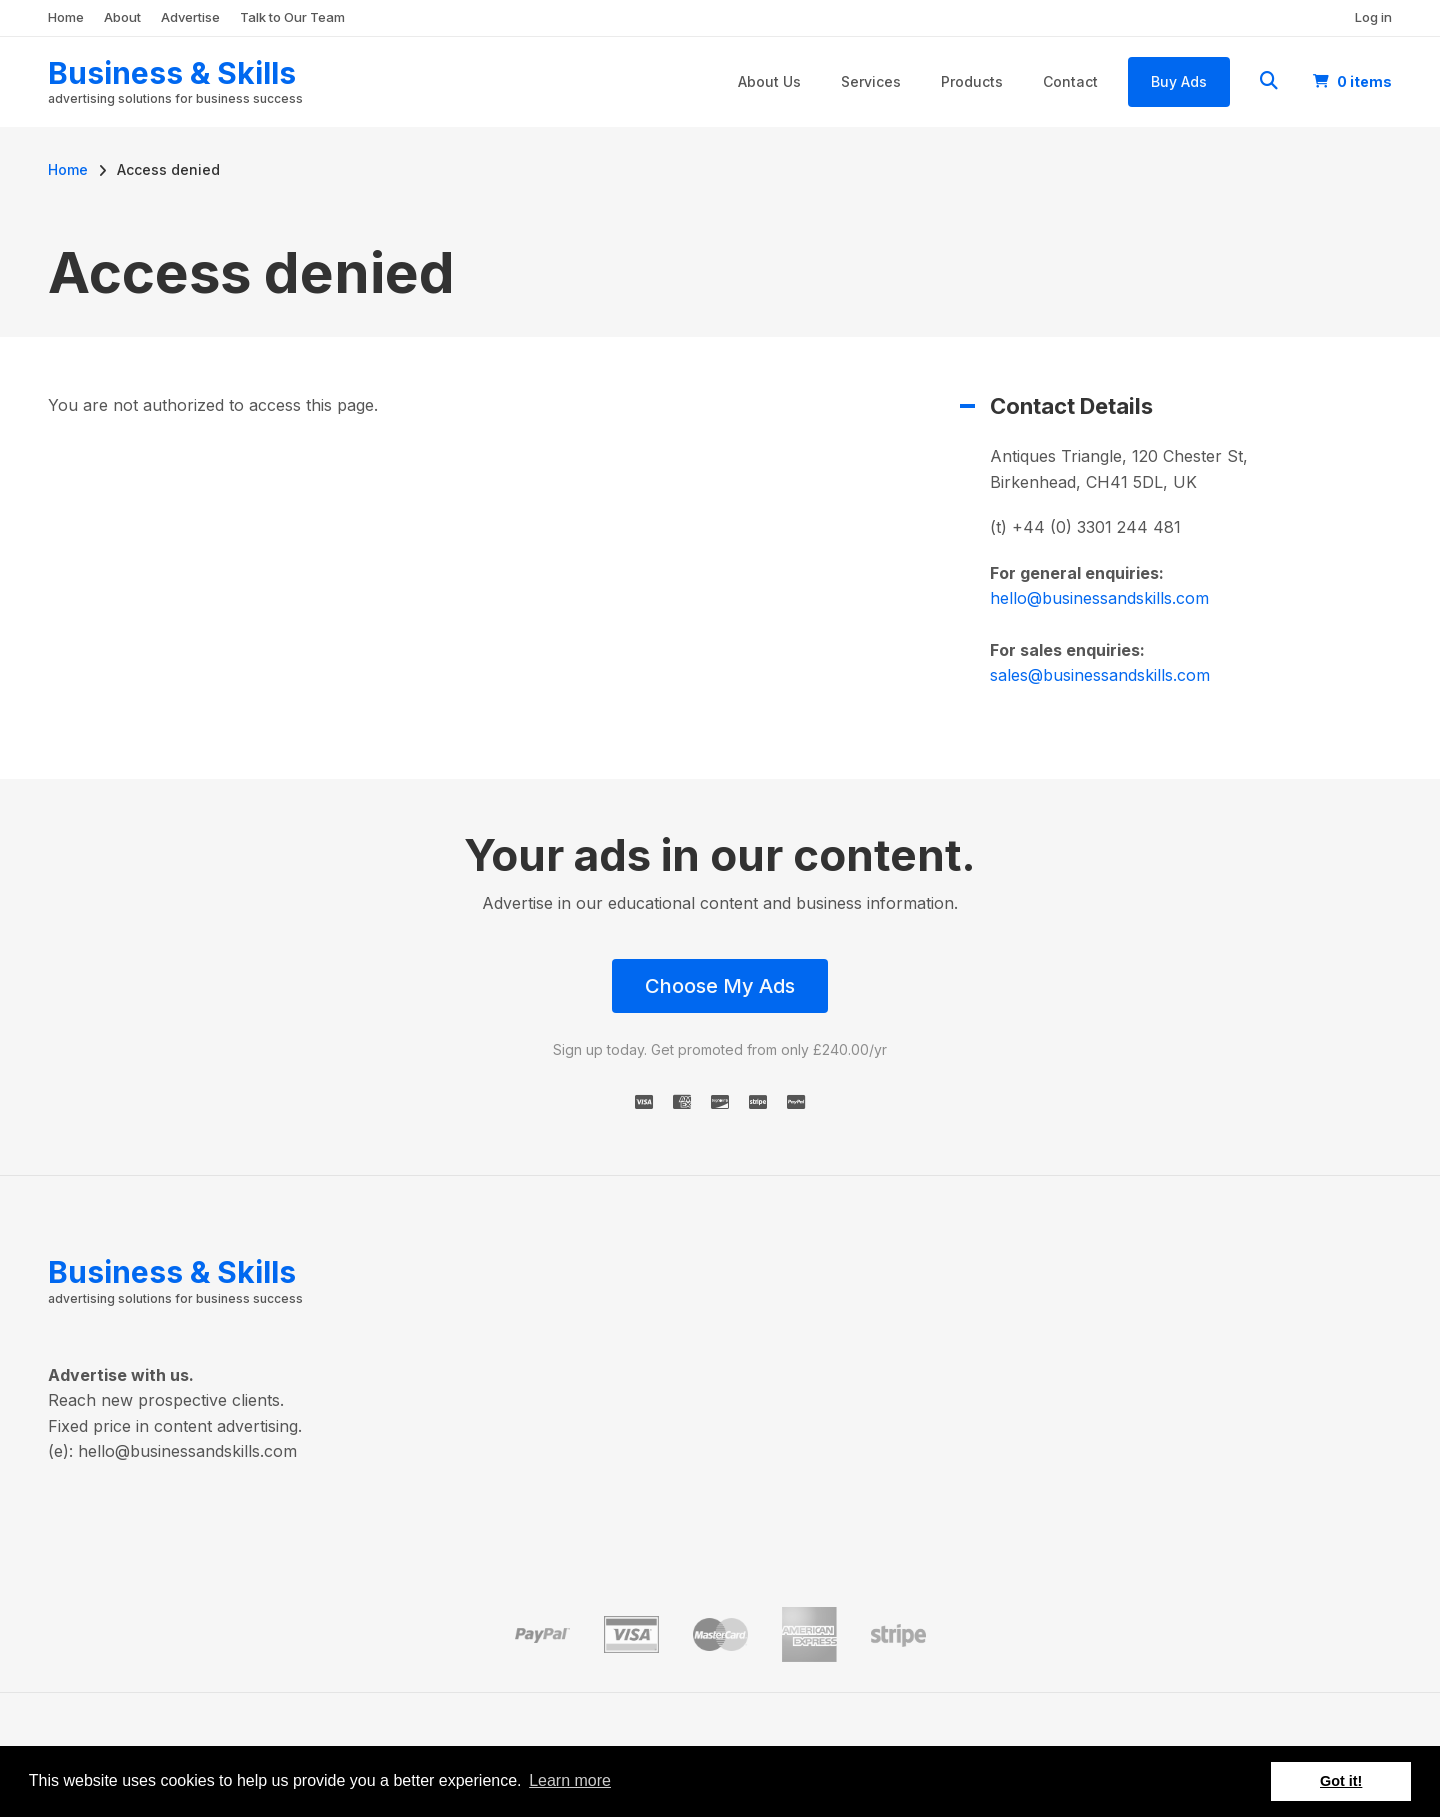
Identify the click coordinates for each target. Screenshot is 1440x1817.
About (122, 17)
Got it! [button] (1341, 1781)
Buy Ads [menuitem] (1179, 81)
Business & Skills (172, 73)
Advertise (190, 17)
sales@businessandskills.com (1100, 675)
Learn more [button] (570, 1780)
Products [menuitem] (972, 81)
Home (66, 17)
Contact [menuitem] (1070, 81)
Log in (1373, 17)
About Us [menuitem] (769, 81)
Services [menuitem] (871, 81)
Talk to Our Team (292, 17)
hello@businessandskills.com (1099, 598)
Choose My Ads (720, 986)
